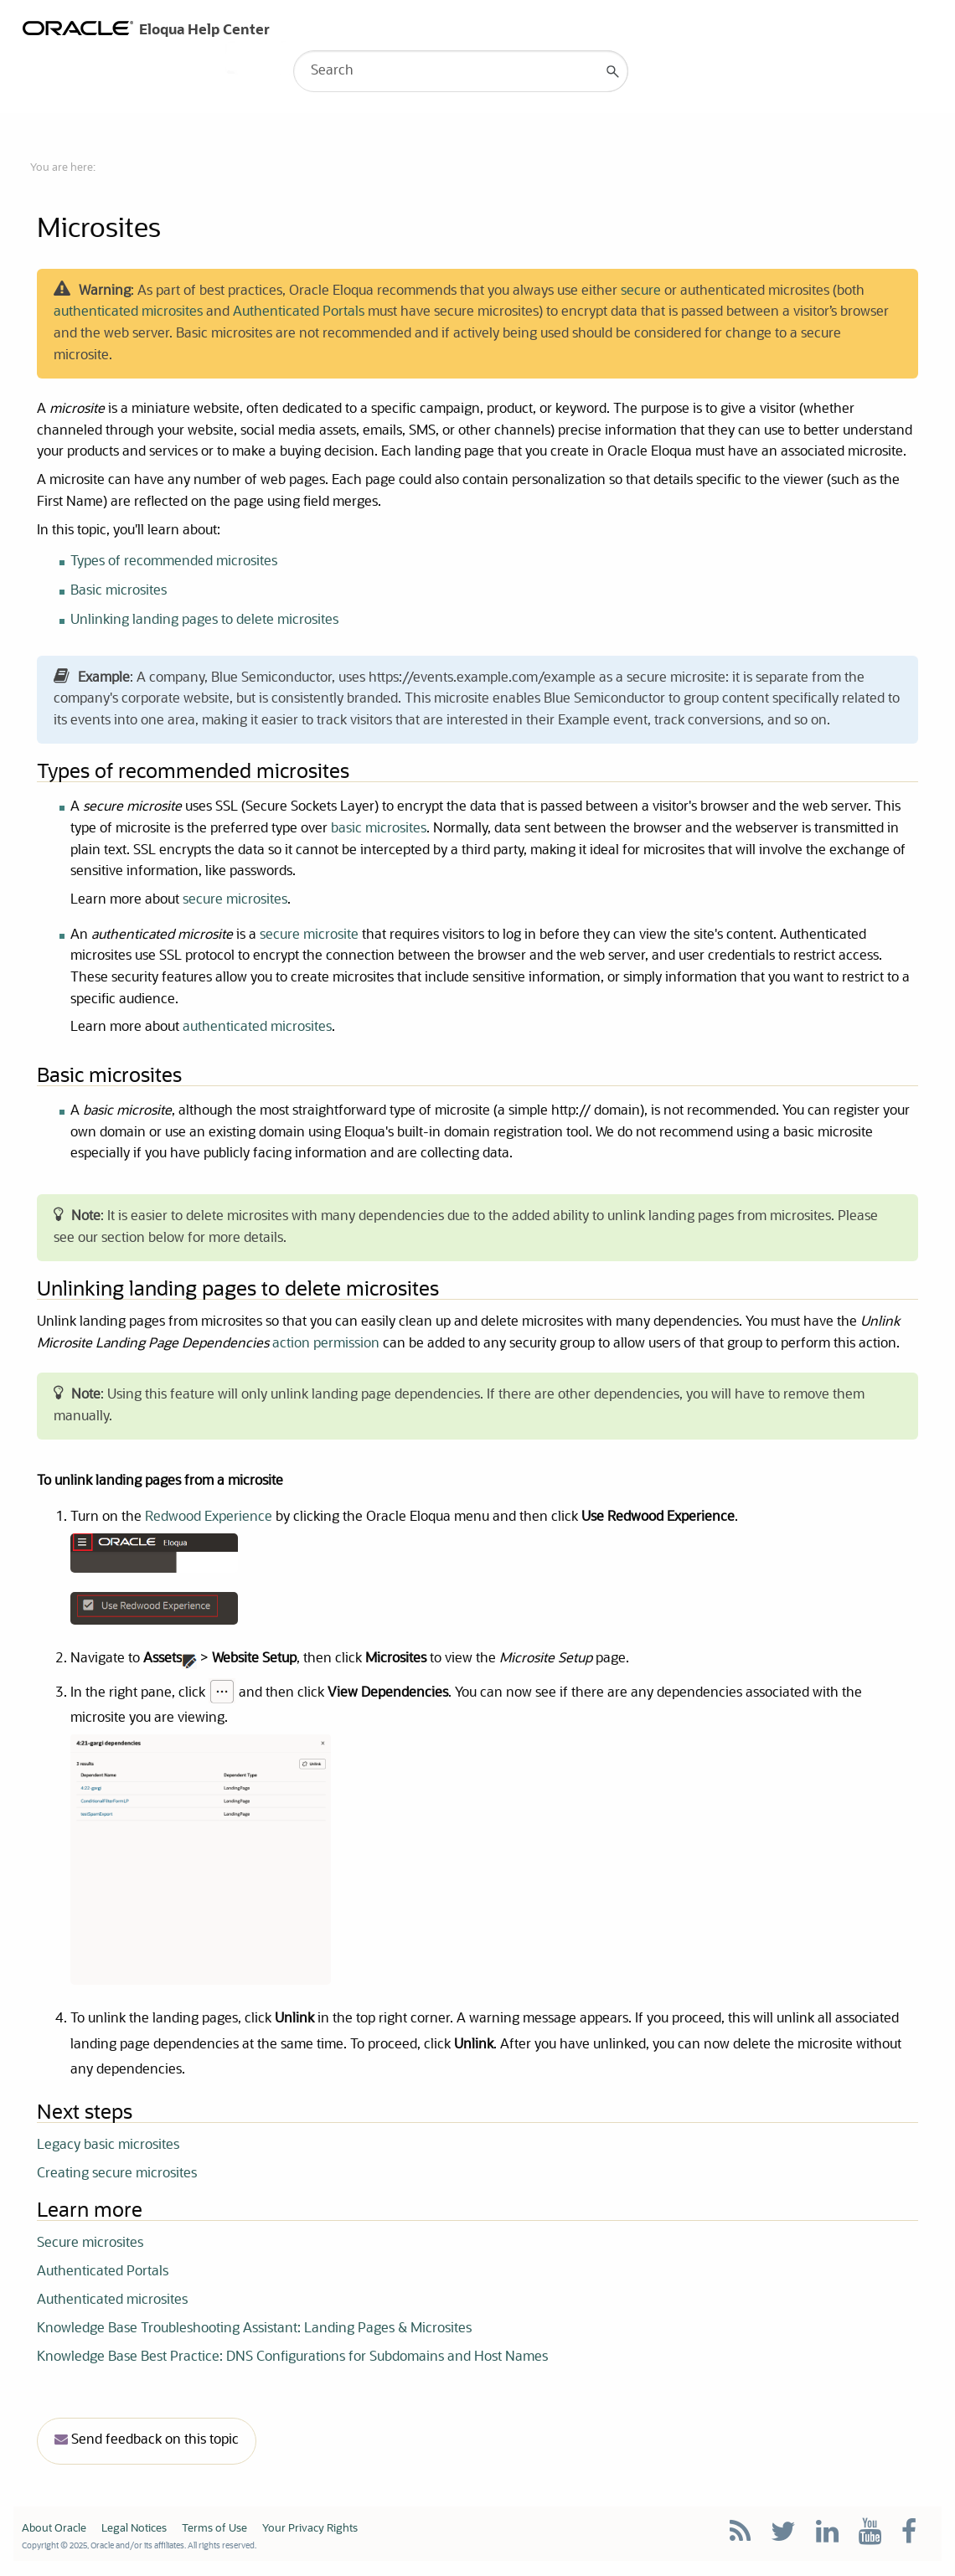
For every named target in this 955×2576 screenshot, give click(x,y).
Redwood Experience (208, 1519)
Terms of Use (214, 2530)
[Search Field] (460, 71)
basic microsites (378, 830)
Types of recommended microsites (173, 562)
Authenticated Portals (298, 313)
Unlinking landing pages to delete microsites (204, 621)
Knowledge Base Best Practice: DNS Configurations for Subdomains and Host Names (292, 2359)
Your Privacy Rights (310, 2530)
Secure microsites (90, 2245)
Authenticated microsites (112, 2302)
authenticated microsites (128, 313)
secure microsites (235, 901)
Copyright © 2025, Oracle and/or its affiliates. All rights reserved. (139, 2547)
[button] (613, 71)
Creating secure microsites (117, 2175)
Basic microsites (118, 591)
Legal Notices (134, 2530)
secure (641, 291)
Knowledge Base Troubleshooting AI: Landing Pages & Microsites (254, 2330)
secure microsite (310, 936)
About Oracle (54, 2530)
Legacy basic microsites (108, 2147)
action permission (327, 1345)
